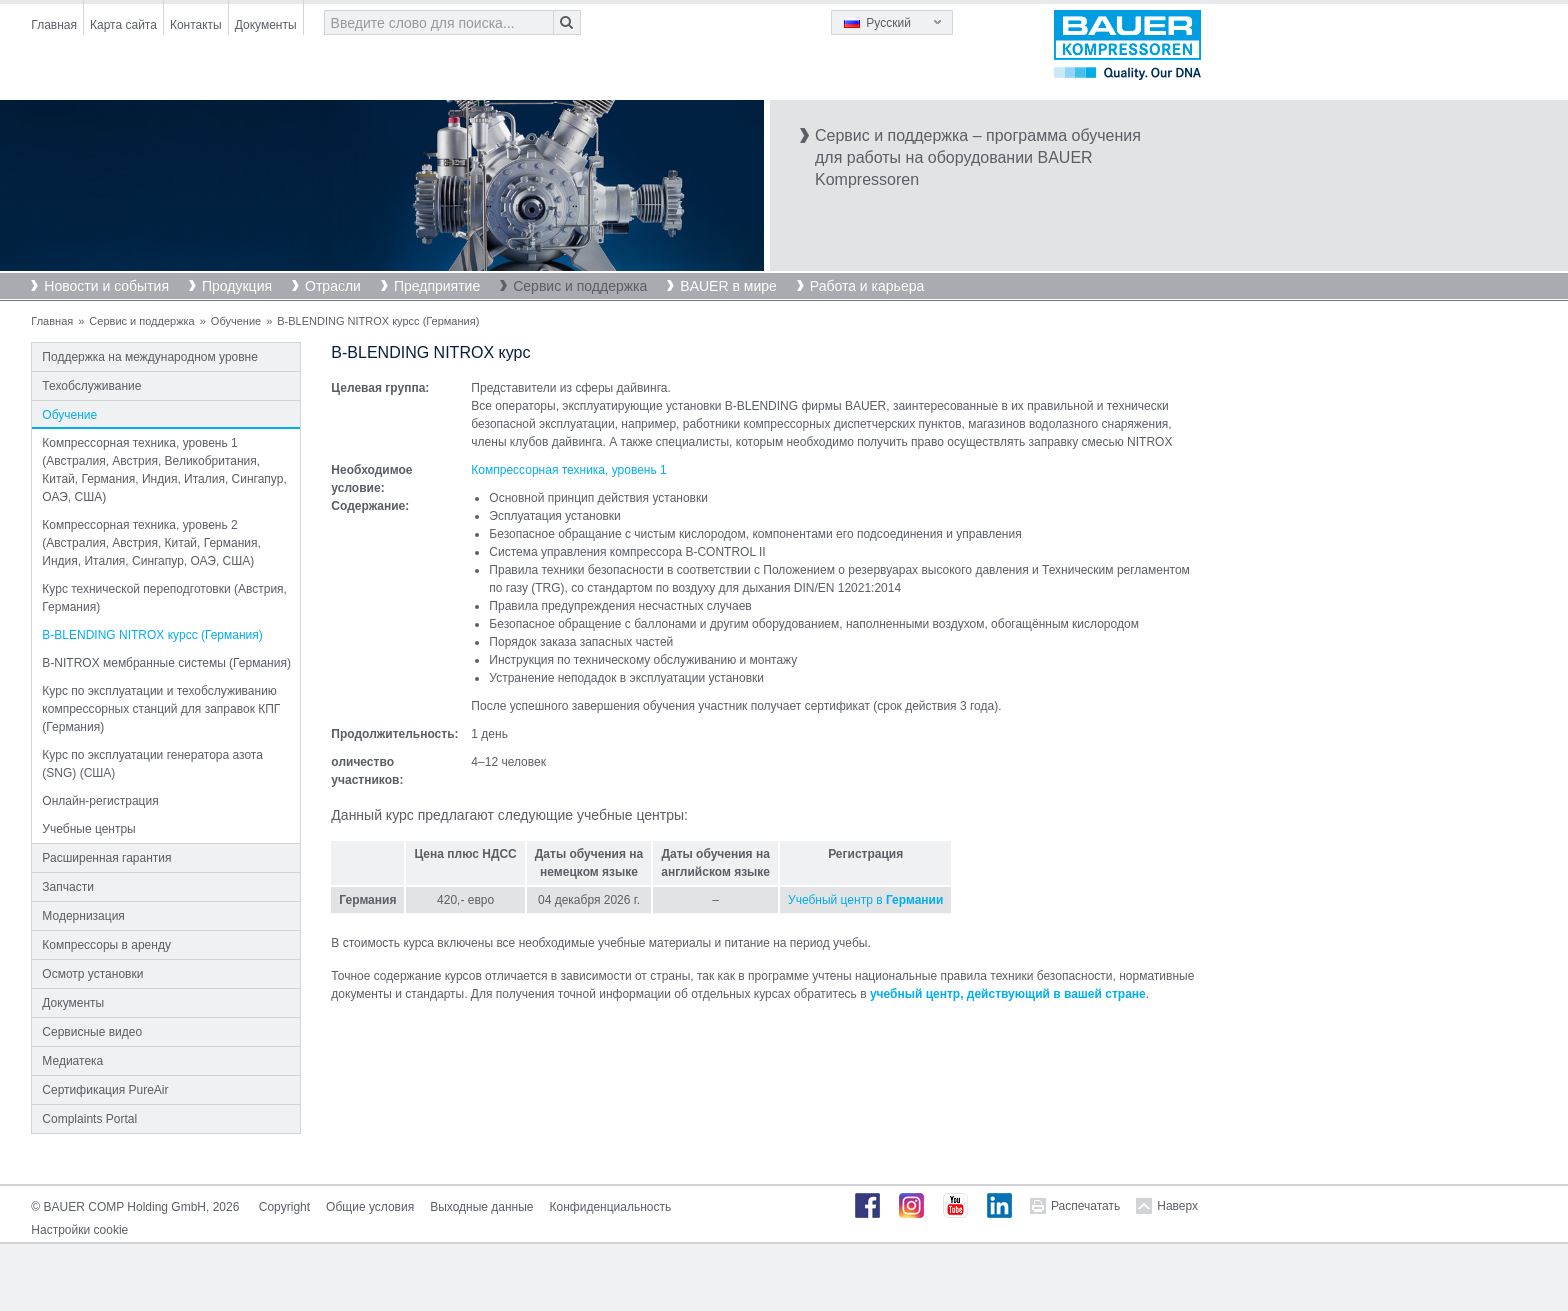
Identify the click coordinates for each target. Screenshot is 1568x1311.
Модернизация (83, 916)
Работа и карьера (867, 286)
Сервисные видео (92, 1032)
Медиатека (72, 1061)
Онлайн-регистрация (100, 801)
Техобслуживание (91, 386)
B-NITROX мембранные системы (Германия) (166, 663)
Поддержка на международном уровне (150, 357)
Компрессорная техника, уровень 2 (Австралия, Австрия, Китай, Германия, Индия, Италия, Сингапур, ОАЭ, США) (151, 543)
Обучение (236, 321)
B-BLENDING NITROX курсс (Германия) (152, 635)
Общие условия (370, 1207)
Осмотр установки (92, 974)
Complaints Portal (89, 1119)
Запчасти (68, 887)
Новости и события (106, 286)
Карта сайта (123, 25)
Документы (266, 25)
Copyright (284, 1207)
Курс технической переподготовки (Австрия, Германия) (164, 598)
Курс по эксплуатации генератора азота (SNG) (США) (152, 764)
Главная (54, 25)
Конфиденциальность (611, 1207)
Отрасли (333, 286)
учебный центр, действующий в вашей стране (1008, 994)
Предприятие (437, 286)
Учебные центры (88, 829)
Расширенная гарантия (106, 858)
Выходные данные (481, 1207)
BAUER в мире (728, 286)
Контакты (196, 25)
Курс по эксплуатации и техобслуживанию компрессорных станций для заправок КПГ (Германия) (161, 709)
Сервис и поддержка (580, 286)
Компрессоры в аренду (106, 945)
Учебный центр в (865, 900)
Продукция (237, 286)
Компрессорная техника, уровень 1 (568, 470)
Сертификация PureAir (105, 1090)
